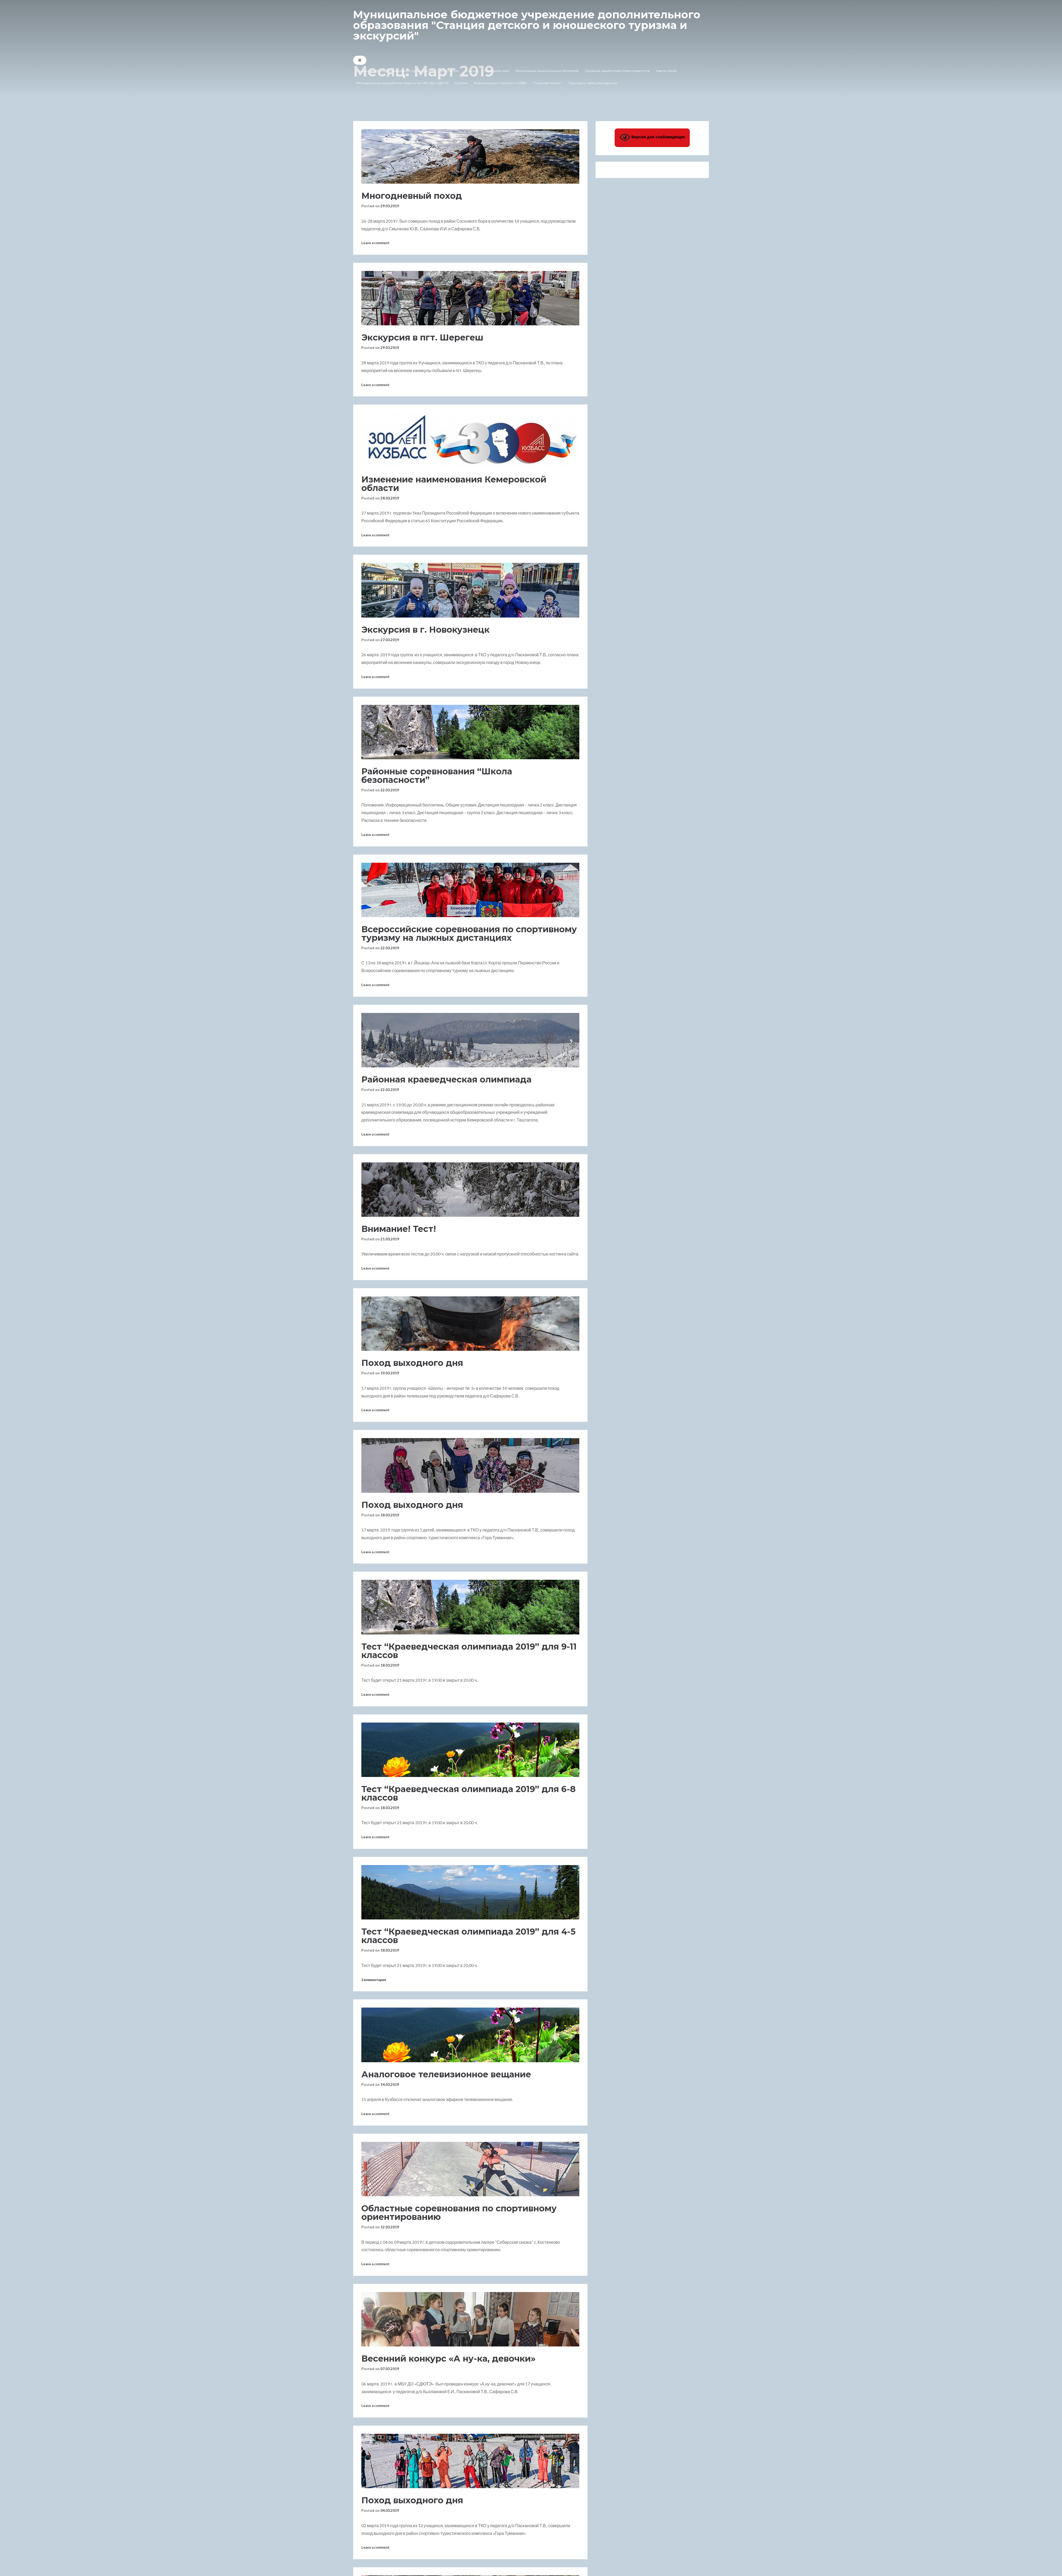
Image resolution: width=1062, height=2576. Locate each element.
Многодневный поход (411, 196)
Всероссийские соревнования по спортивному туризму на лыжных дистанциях (469, 933)
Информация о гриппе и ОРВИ (500, 83)
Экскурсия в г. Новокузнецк (425, 629)
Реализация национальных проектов (547, 71)
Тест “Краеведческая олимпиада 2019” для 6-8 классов (468, 1793)
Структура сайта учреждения (592, 83)
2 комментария (373, 1980)
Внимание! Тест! (398, 1229)
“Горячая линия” (547, 83)
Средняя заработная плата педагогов (617, 71)
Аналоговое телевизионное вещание (446, 2074)
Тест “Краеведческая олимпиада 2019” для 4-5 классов (468, 1935)
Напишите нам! (496, 71)
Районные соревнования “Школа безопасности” (436, 775)
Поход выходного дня (412, 1363)
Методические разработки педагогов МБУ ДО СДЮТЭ (402, 83)
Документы (449, 71)
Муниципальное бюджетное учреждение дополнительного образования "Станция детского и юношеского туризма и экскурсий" (526, 25)
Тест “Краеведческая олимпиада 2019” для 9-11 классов (469, 1650)
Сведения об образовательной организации (395, 71)
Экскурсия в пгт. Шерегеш (422, 337)
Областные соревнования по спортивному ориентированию (459, 2212)
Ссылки (471, 71)
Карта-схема (666, 71)
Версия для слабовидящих (652, 137)
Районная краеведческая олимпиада (446, 1079)
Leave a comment (375, 243)
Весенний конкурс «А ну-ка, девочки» (448, 2358)
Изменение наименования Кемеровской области (453, 483)
